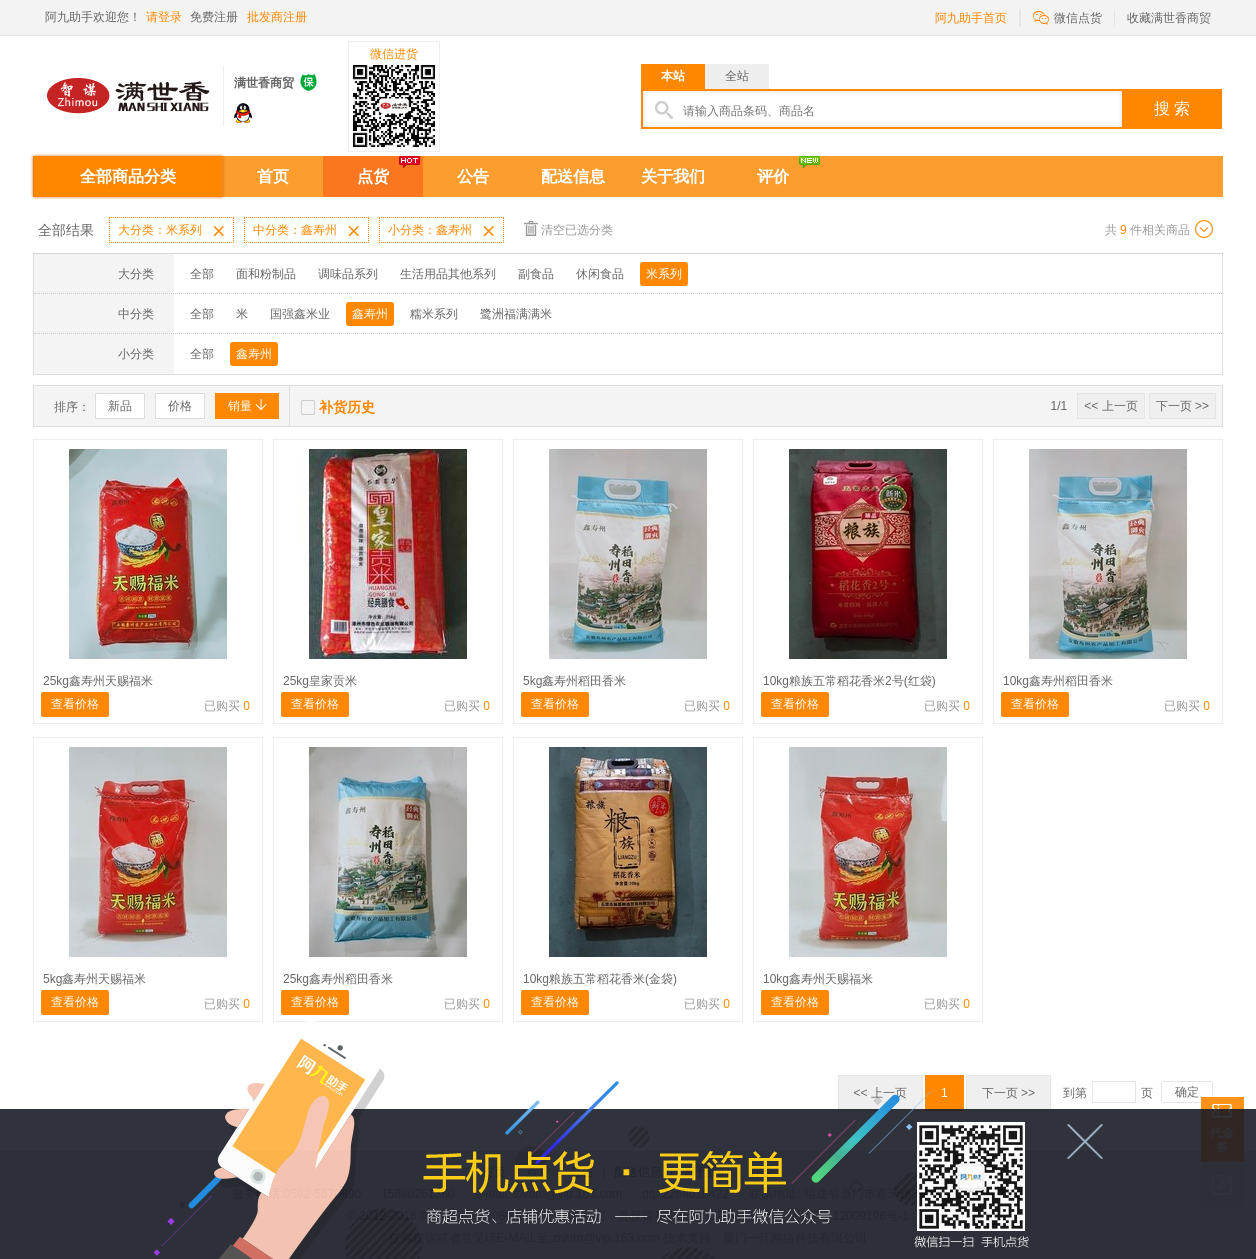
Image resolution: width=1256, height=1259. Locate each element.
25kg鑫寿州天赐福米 (98, 681)
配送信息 (573, 176)
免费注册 (214, 17)
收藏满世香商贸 (1169, 18)
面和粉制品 (266, 274)
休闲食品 (600, 274)
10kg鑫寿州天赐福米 (818, 979)
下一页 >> (1182, 406)
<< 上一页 (1110, 406)
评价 (773, 176)
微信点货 (1067, 16)
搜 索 (1172, 108)
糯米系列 (434, 314)
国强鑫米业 (300, 314)
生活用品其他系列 (448, 274)
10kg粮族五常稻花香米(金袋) (600, 979)
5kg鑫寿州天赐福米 (94, 979)
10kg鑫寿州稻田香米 (1058, 681)
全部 (202, 274)
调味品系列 (348, 274)
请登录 (164, 17)
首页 (273, 176)
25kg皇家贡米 (320, 681)
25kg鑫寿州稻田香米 (338, 979)
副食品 (536, 274)
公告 (473, 176)
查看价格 (75, 704)
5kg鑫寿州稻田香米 (574, 681)
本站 (673, 76)
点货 (373, 176)
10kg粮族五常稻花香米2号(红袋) (849, 681)
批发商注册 (277, 17)
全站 (737, 76)
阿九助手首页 (971, 18)
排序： (72, 407)
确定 (1187, 1092)
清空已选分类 (568, 228)
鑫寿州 (370, 314)
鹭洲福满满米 (516, 314)
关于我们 (673, 176)
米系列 (664, 274)
